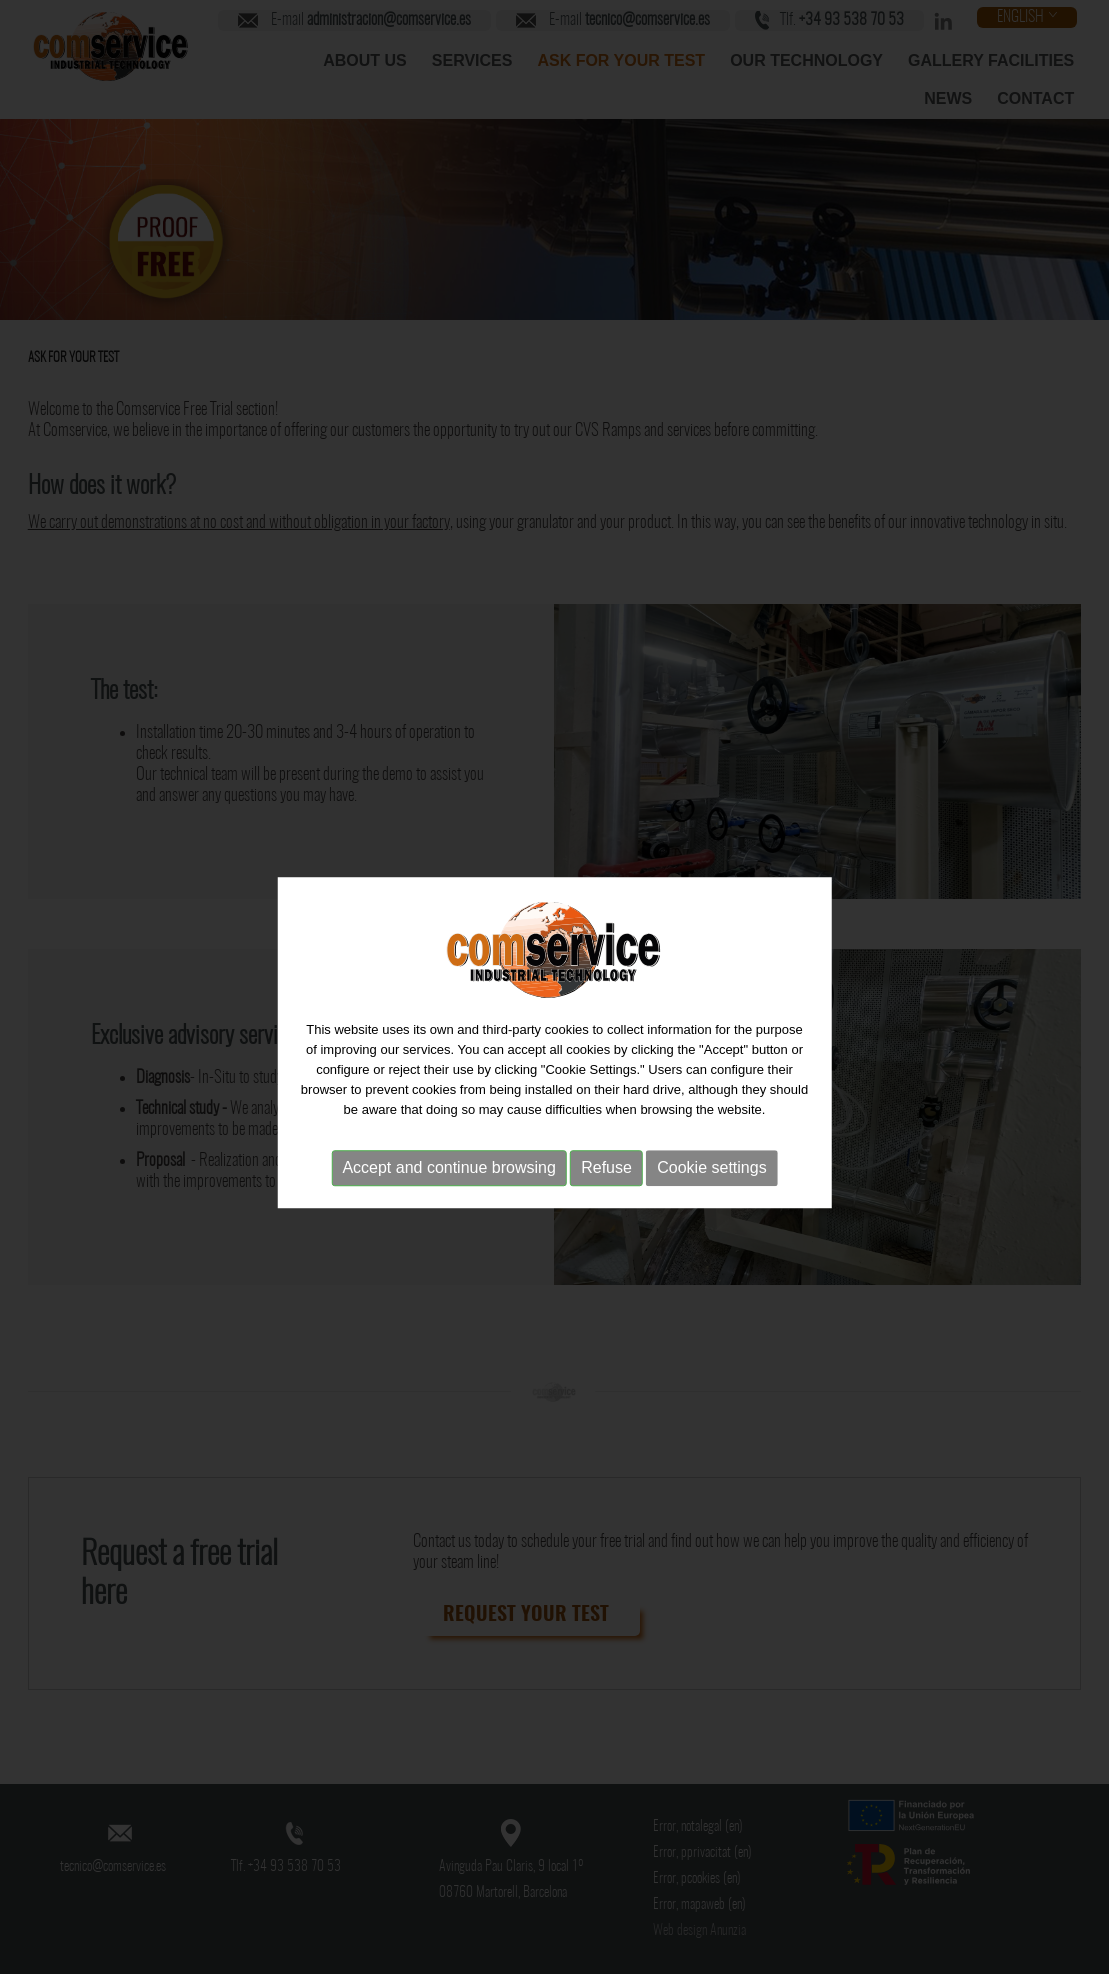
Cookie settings (711, 1177)
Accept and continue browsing (448, 1177)
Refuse (606, 1177)
